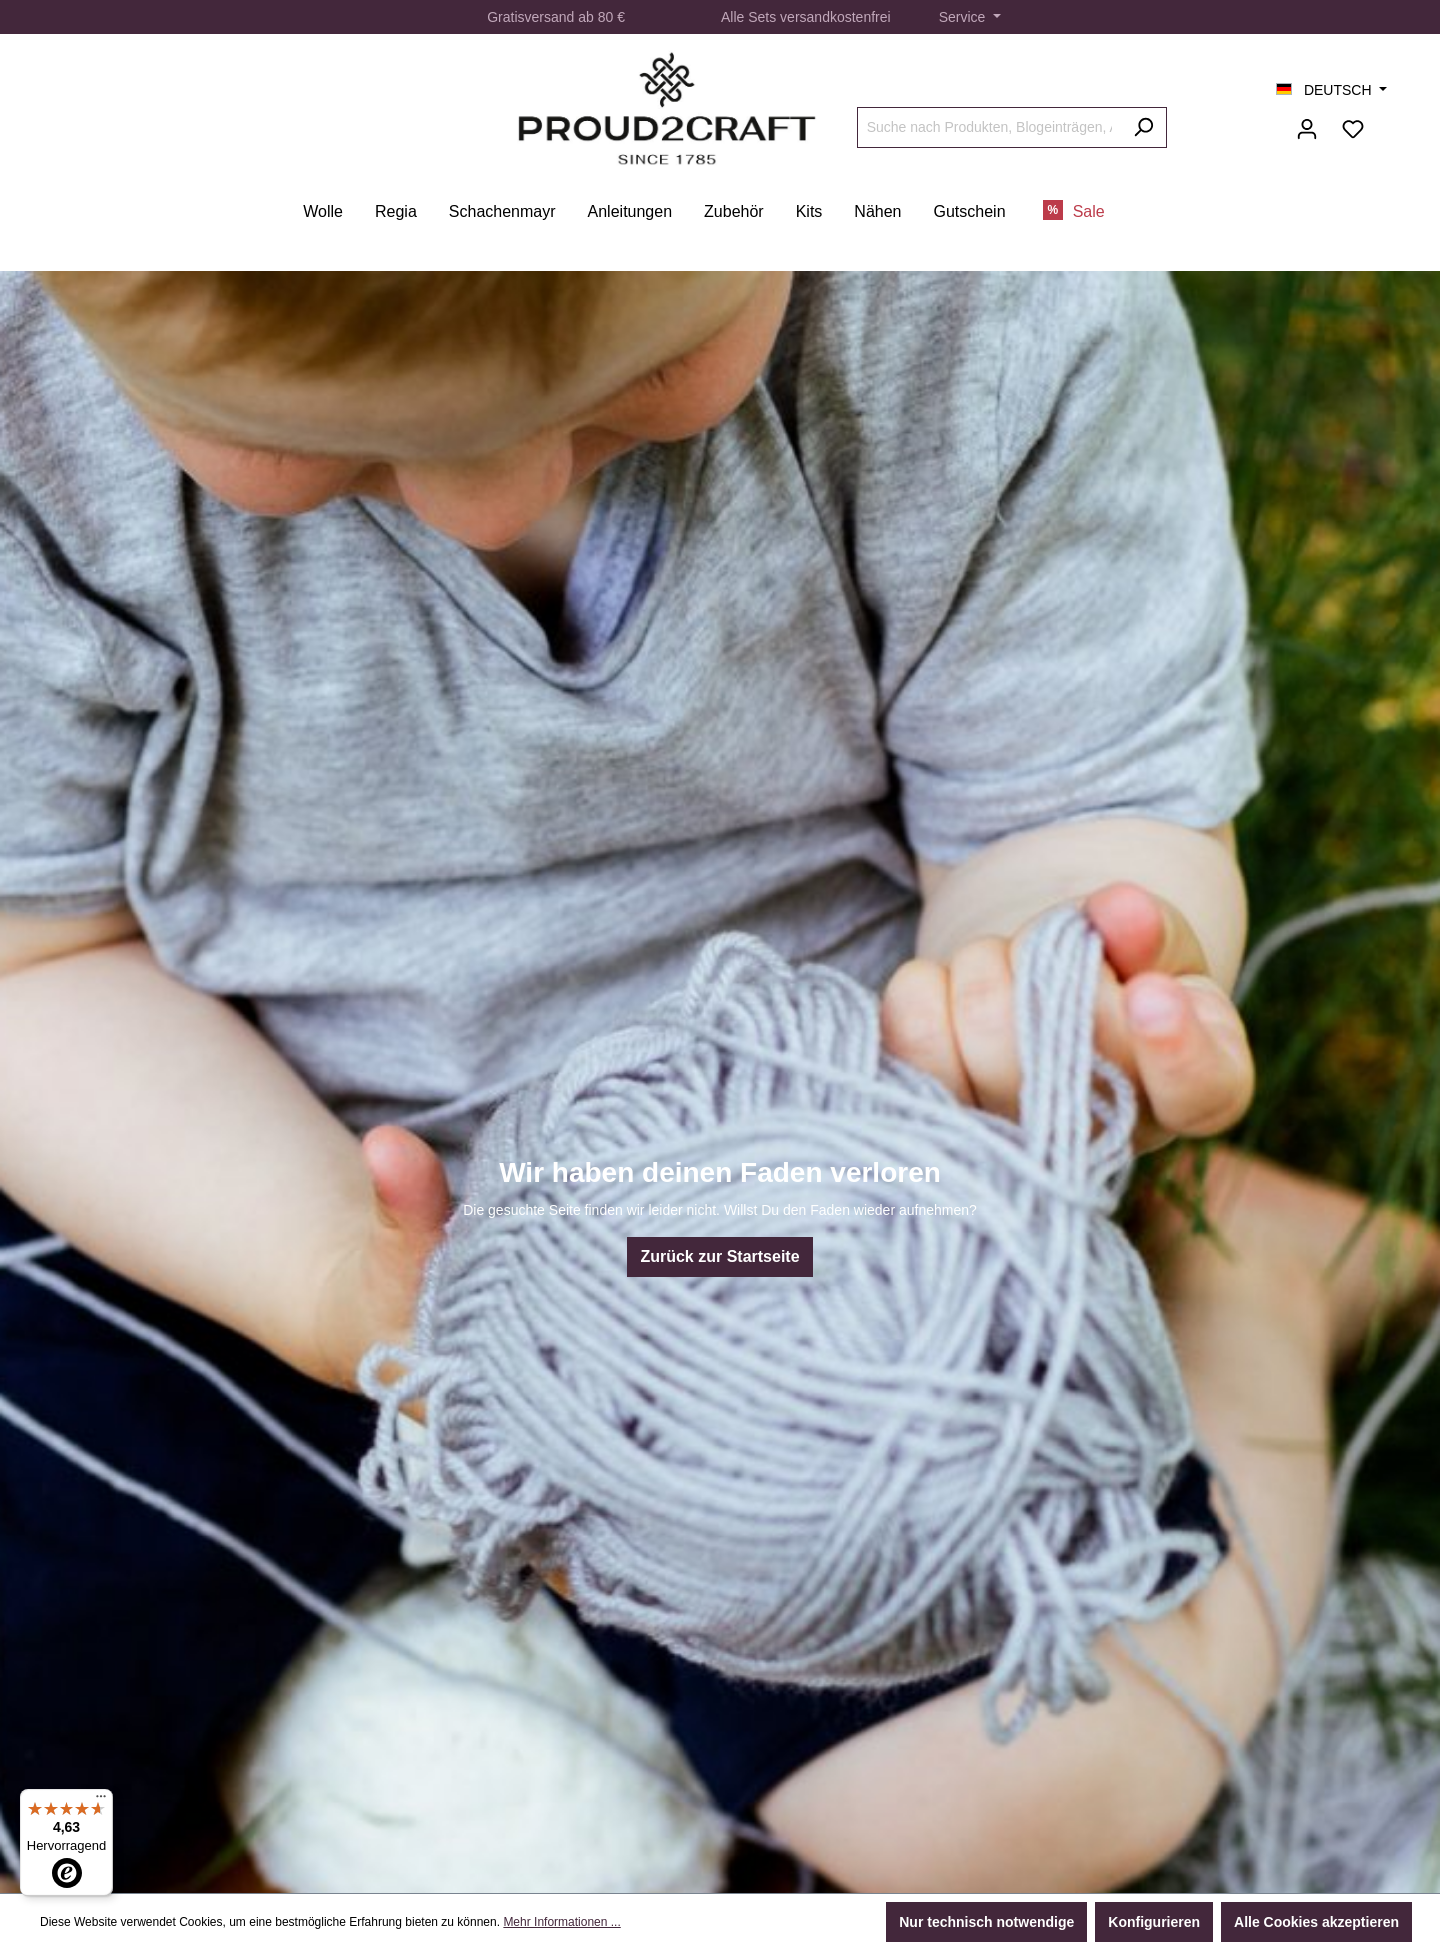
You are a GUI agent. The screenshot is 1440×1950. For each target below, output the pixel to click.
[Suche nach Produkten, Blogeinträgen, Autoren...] (989, 127)
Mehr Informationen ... (561, 1922)
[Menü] (101, 1801)
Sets (762, 17)
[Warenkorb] (1388, 121)
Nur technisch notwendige (986, 1922)
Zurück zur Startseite (719, 1256)
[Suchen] (1143, 127)
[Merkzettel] (1353, 129)
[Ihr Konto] (1307, 129)
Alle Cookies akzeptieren (1316, 1922)
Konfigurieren (1154, 1922)
